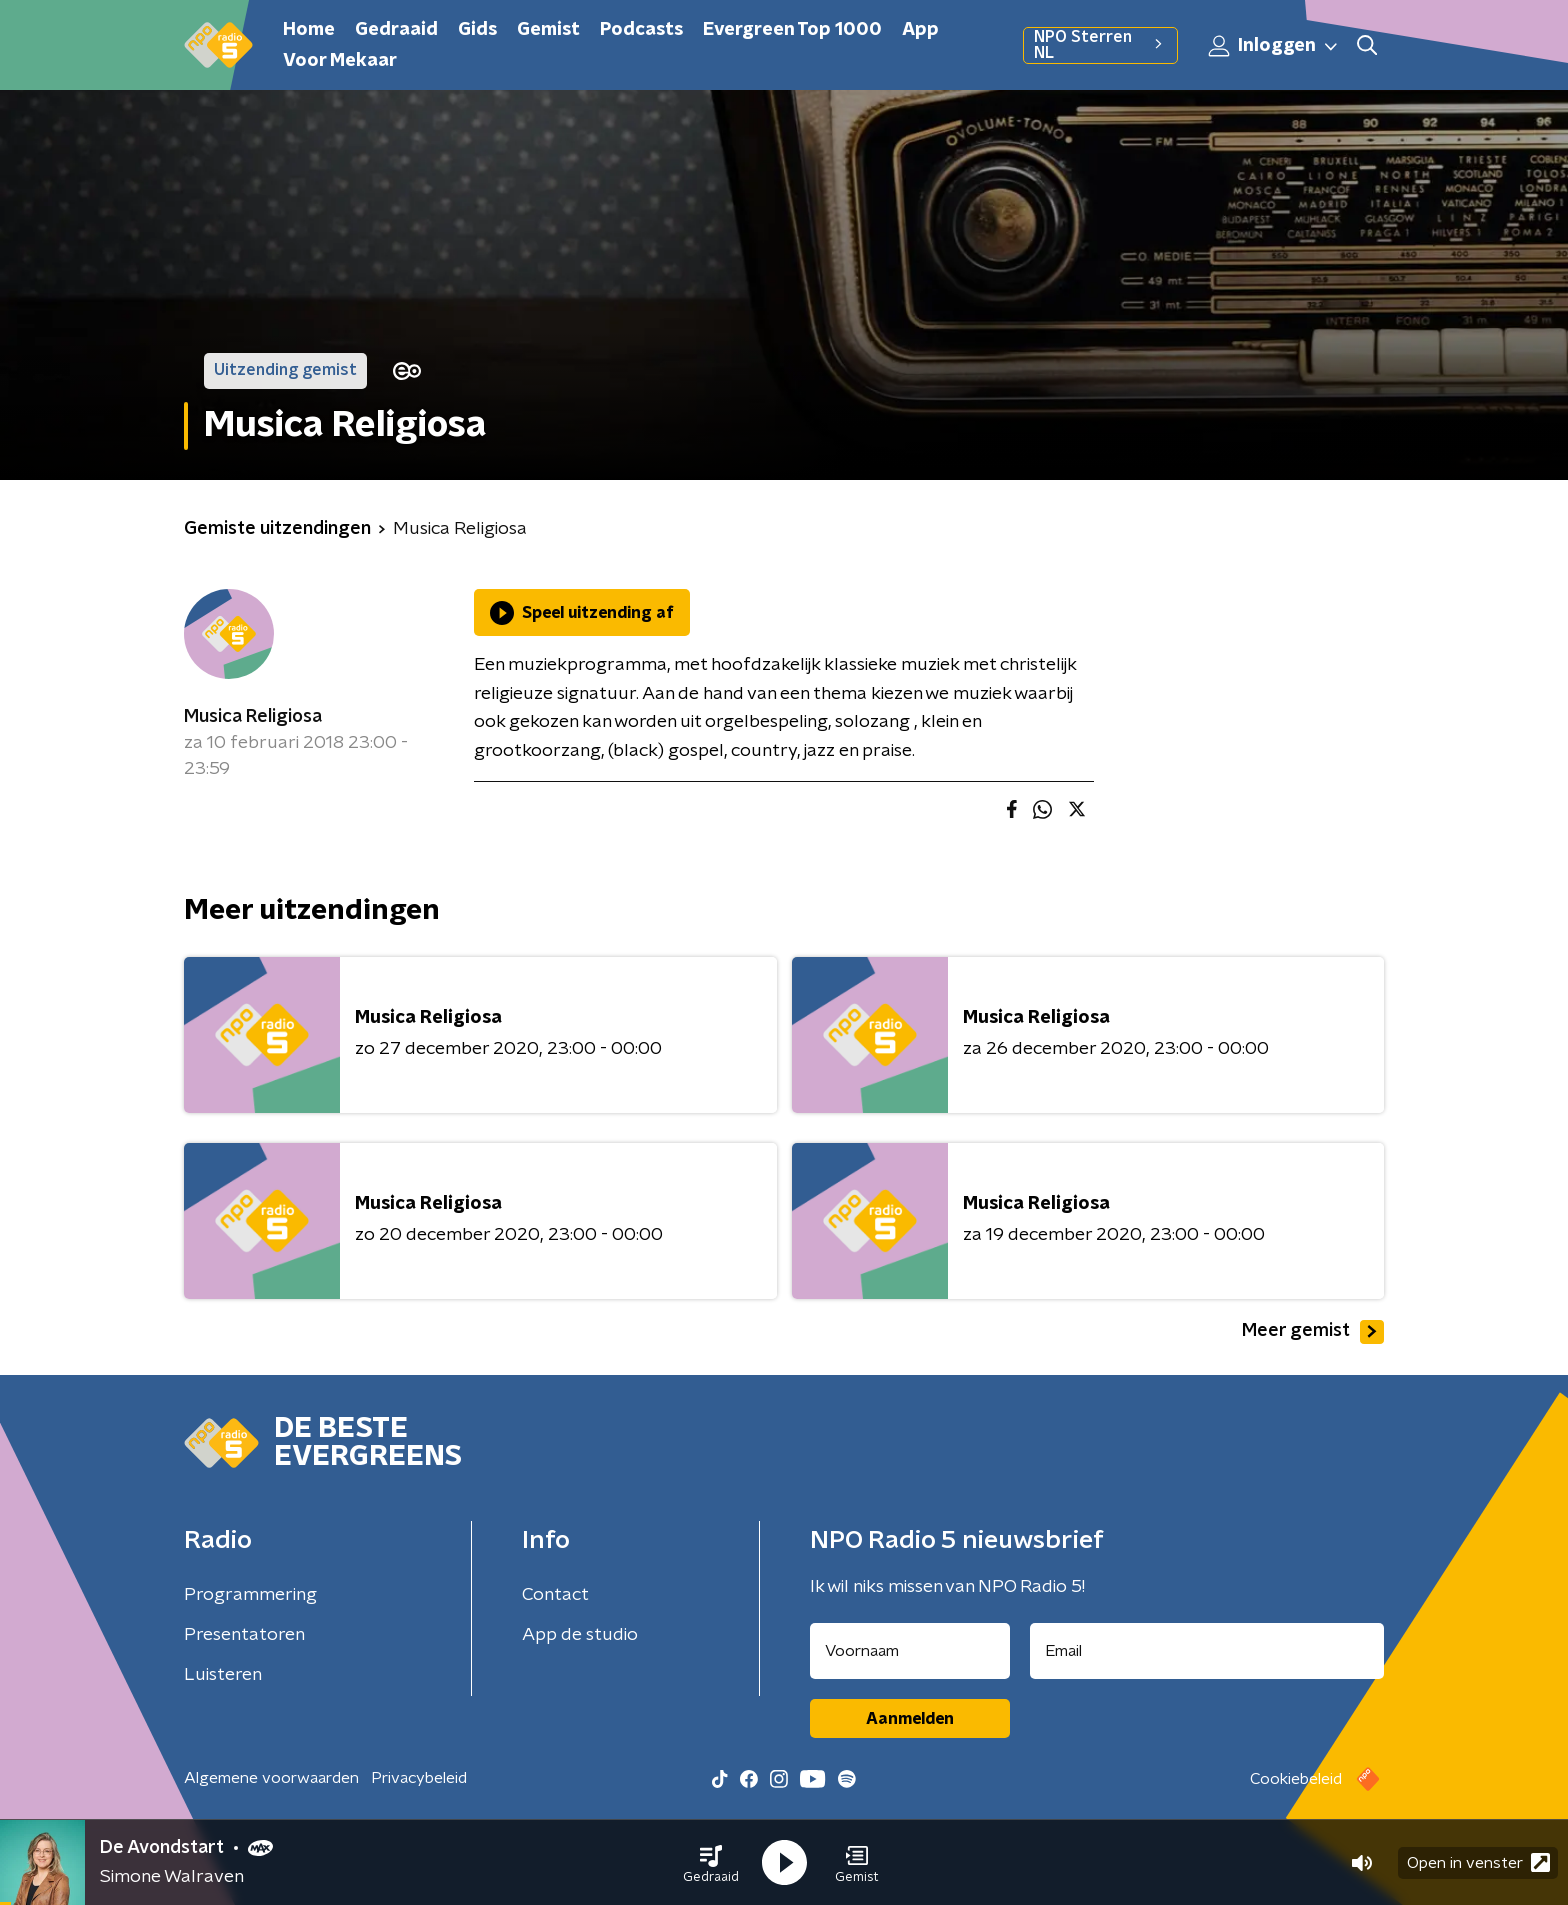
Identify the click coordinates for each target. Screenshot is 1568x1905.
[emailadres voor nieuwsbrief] (1207, 1651)
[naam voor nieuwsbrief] (910, 1651)
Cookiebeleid (1296, 1779)
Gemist (548, 30)
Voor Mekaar (340, 61)
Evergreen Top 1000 (792, 30)
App (920, 30)
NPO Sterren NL (1100, 45)
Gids (477, 30)
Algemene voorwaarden (271, 1778)
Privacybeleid (419, 1778)
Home (309, 30)
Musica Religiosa (253, 717)
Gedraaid (396, 30)
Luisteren (223, 1675)
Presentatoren (244, 1635)
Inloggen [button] (1274, 46)
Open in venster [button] (1478, 1862)
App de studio (580, 1635)
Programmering (250, 1595)
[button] (711, 1863)
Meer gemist (1313, 1332)
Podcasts (641, 30)
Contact (555, 1595)
